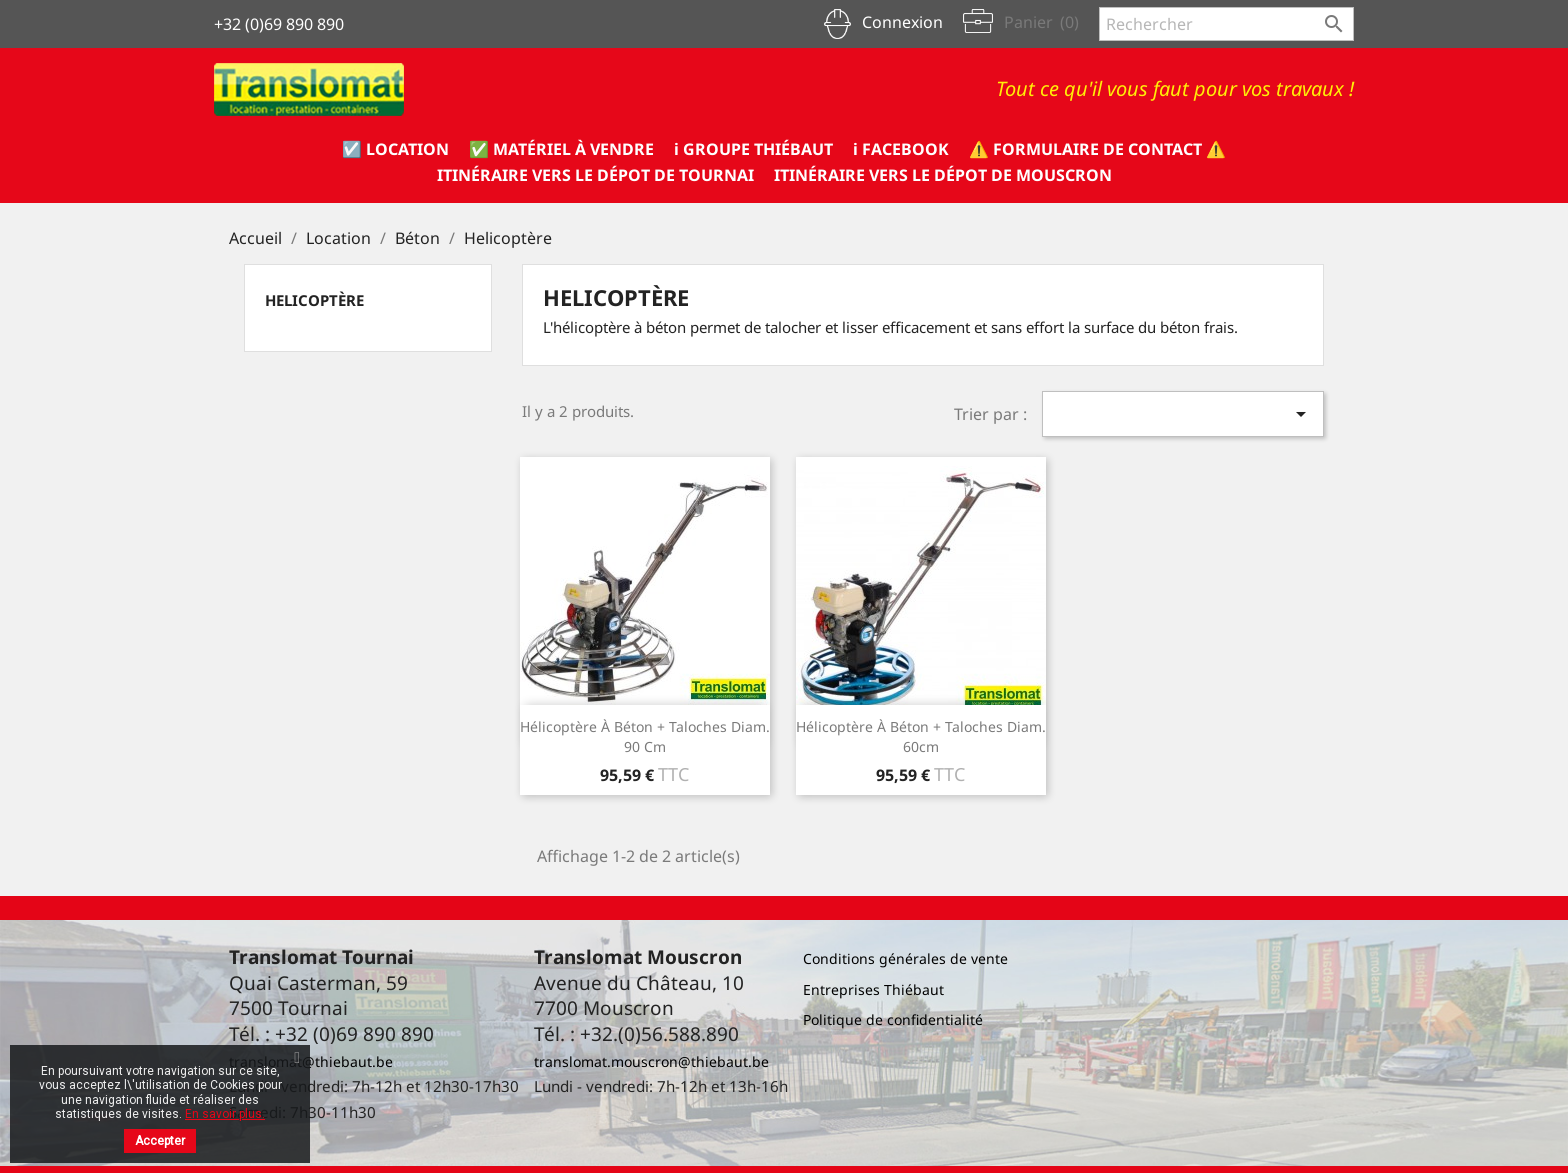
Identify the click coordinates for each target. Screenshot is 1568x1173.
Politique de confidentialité (893, 1019)
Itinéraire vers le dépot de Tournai (595, 175)
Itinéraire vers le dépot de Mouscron (943, 175)
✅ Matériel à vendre (561, 149)
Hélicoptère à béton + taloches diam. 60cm (921, 736)
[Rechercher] (1226, 24)
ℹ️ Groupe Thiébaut (753, 149)
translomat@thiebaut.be (311, 1061)
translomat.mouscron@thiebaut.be (651, 1061)
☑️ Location (395, 149)
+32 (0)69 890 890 (279, 24)
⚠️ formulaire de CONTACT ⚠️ (1097, 149)
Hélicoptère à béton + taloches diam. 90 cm (645, 736)
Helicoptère (314, 300)
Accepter (160, 1141)
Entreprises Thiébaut (873, 989)
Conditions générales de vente (905, 958)
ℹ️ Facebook (901, 149)
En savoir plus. (225, 1114)
